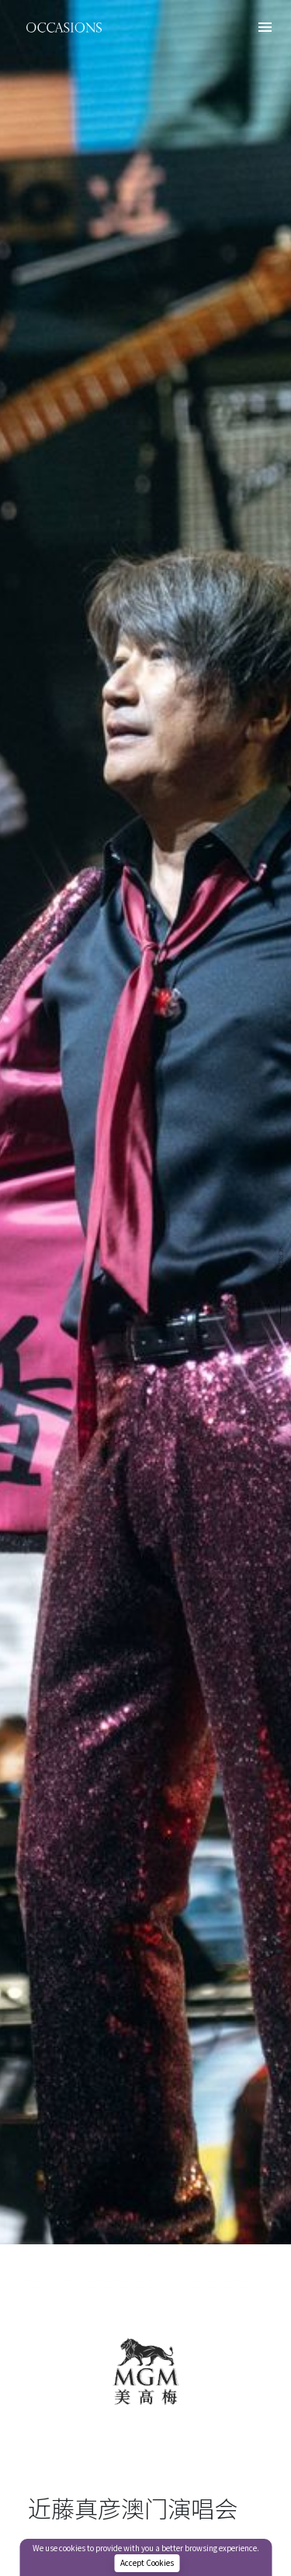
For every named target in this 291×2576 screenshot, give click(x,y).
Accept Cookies (147, 2562)
